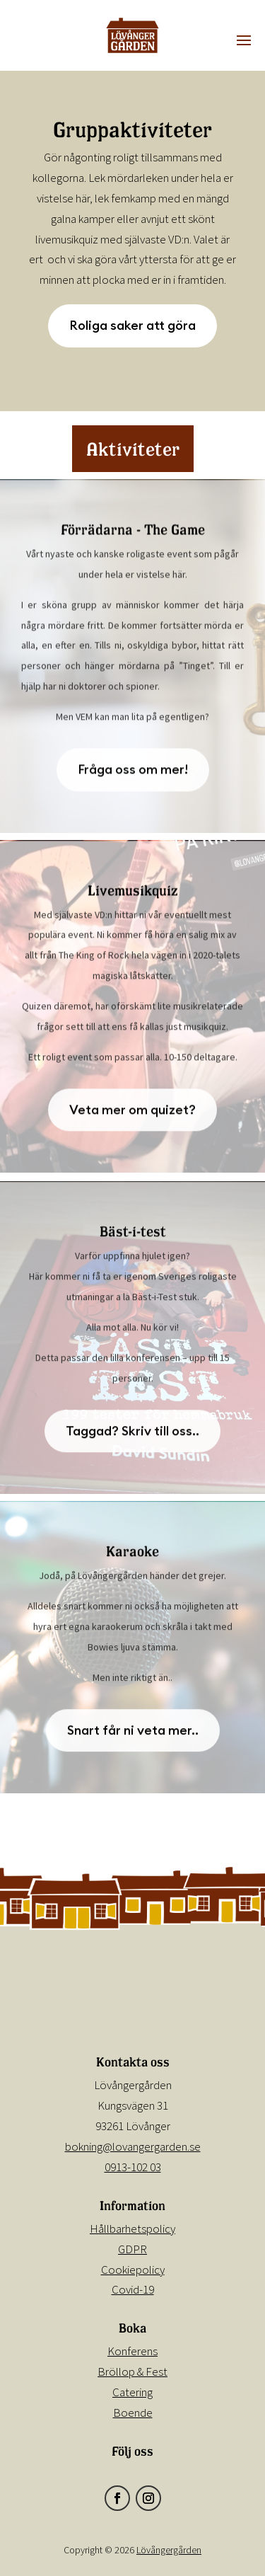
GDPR (132, 2249)
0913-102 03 (133, 2167)
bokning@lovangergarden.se (133, 2146)
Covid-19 (133, 2289)
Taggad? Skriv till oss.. (132, 1435)
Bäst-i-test (133, 1236)
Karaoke (132, 1555)
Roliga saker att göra (132, 325)
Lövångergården (168, 2549)
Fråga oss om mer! (133, 774)
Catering (132, 2392)
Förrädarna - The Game (133, 534)
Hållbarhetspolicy (132, 2228)
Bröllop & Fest (132, 2371)
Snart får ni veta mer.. (133, 1734)
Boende (133, 2412)
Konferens (132, 2351)
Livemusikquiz (133, 895)
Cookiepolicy (133, 2269)
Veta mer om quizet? (132, 1114)
